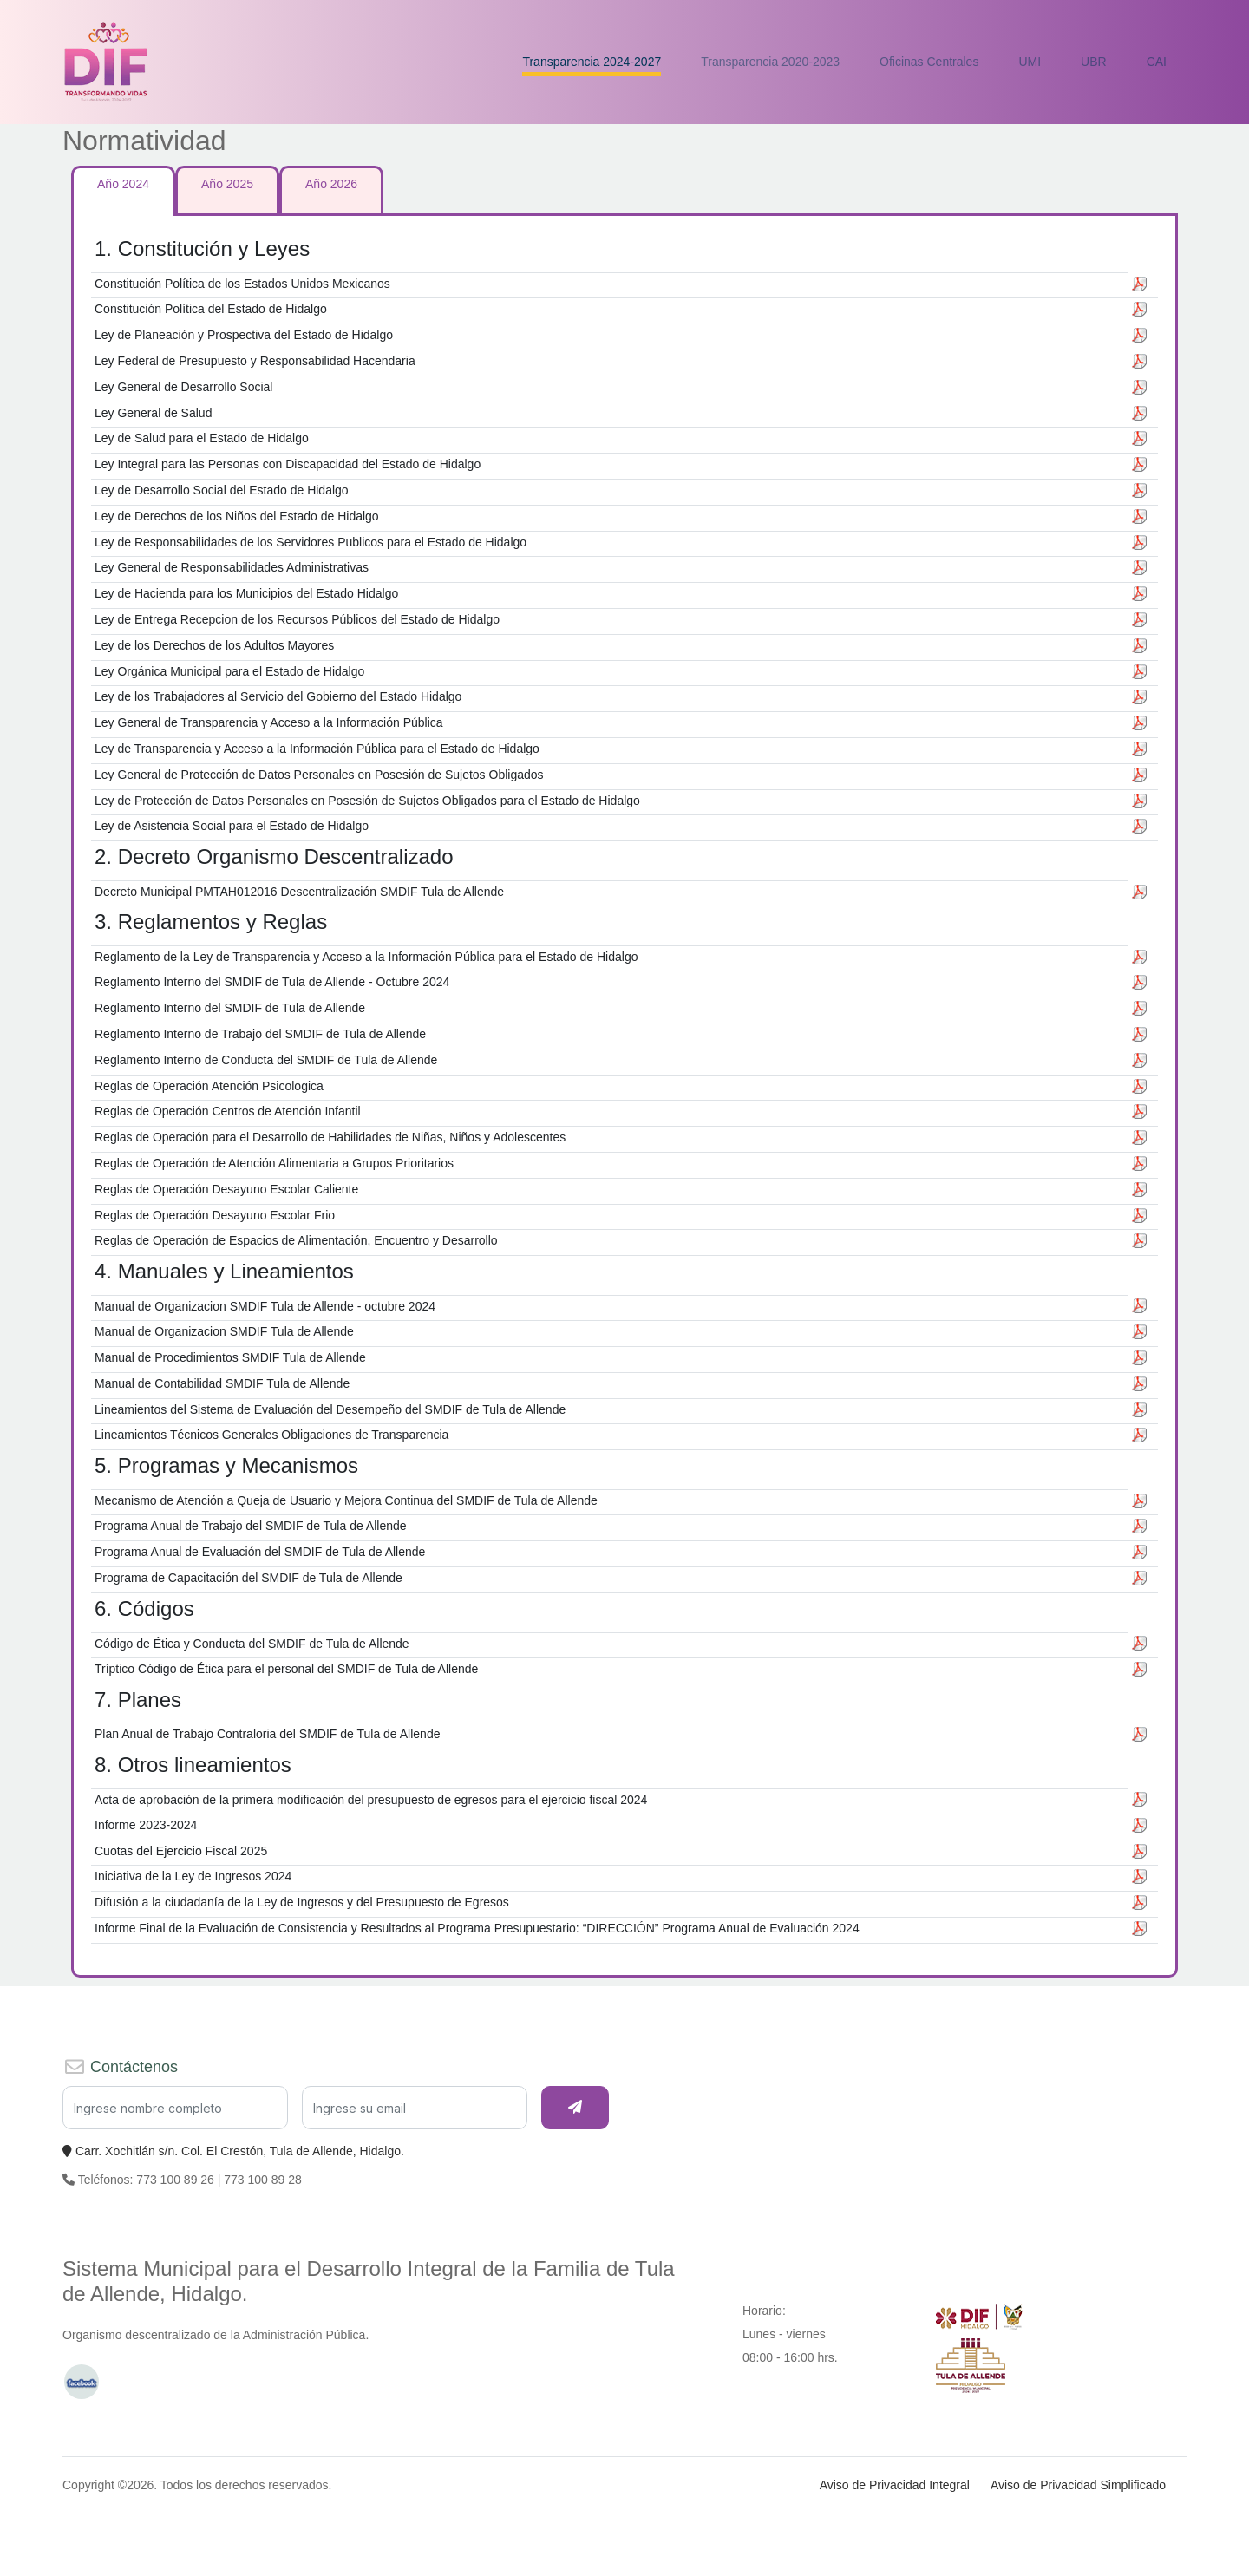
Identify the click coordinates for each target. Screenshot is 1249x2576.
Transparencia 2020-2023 (770, 62)
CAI (1157, 62)
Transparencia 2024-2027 (591, 62)
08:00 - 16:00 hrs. (790, 2357)
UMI (1029, 62)
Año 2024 (123, 184)
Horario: (764, 2311)
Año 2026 (331, 184)
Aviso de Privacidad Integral (895, 2485)
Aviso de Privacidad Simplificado (1078, 2485)
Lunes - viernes (784, 2334)
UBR (1094, 62)
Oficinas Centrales (929, 62)
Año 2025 (227, 184)
